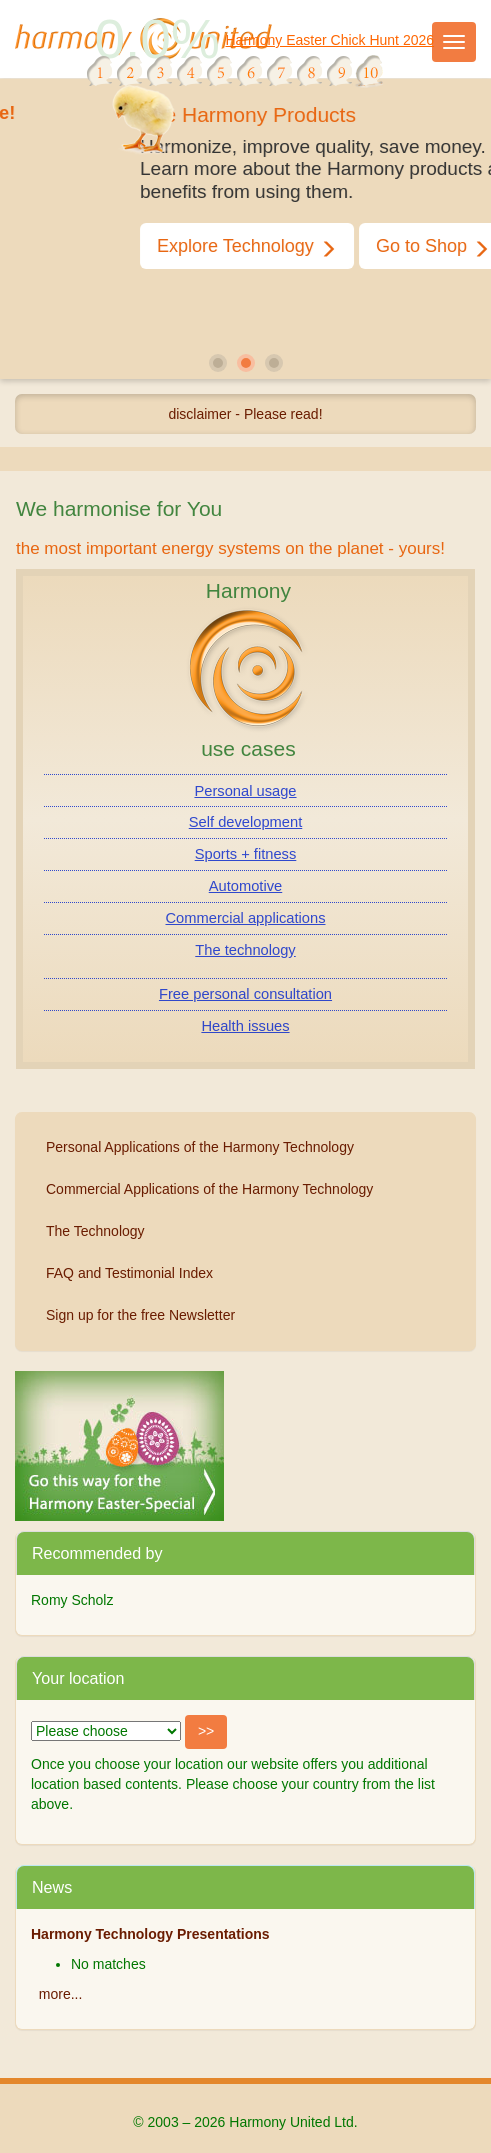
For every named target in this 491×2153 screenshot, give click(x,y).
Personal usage (245, 791)
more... (61, 1994)
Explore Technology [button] (284, 246)
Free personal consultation (245, 994)
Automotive (245, 886)
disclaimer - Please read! (245, 414)
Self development (246, 822)
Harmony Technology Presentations (150, 1934)
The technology (245, 950)
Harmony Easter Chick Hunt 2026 (330, 40)
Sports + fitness (246, 854)
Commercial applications (246, 918)
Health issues (245, 1026)
